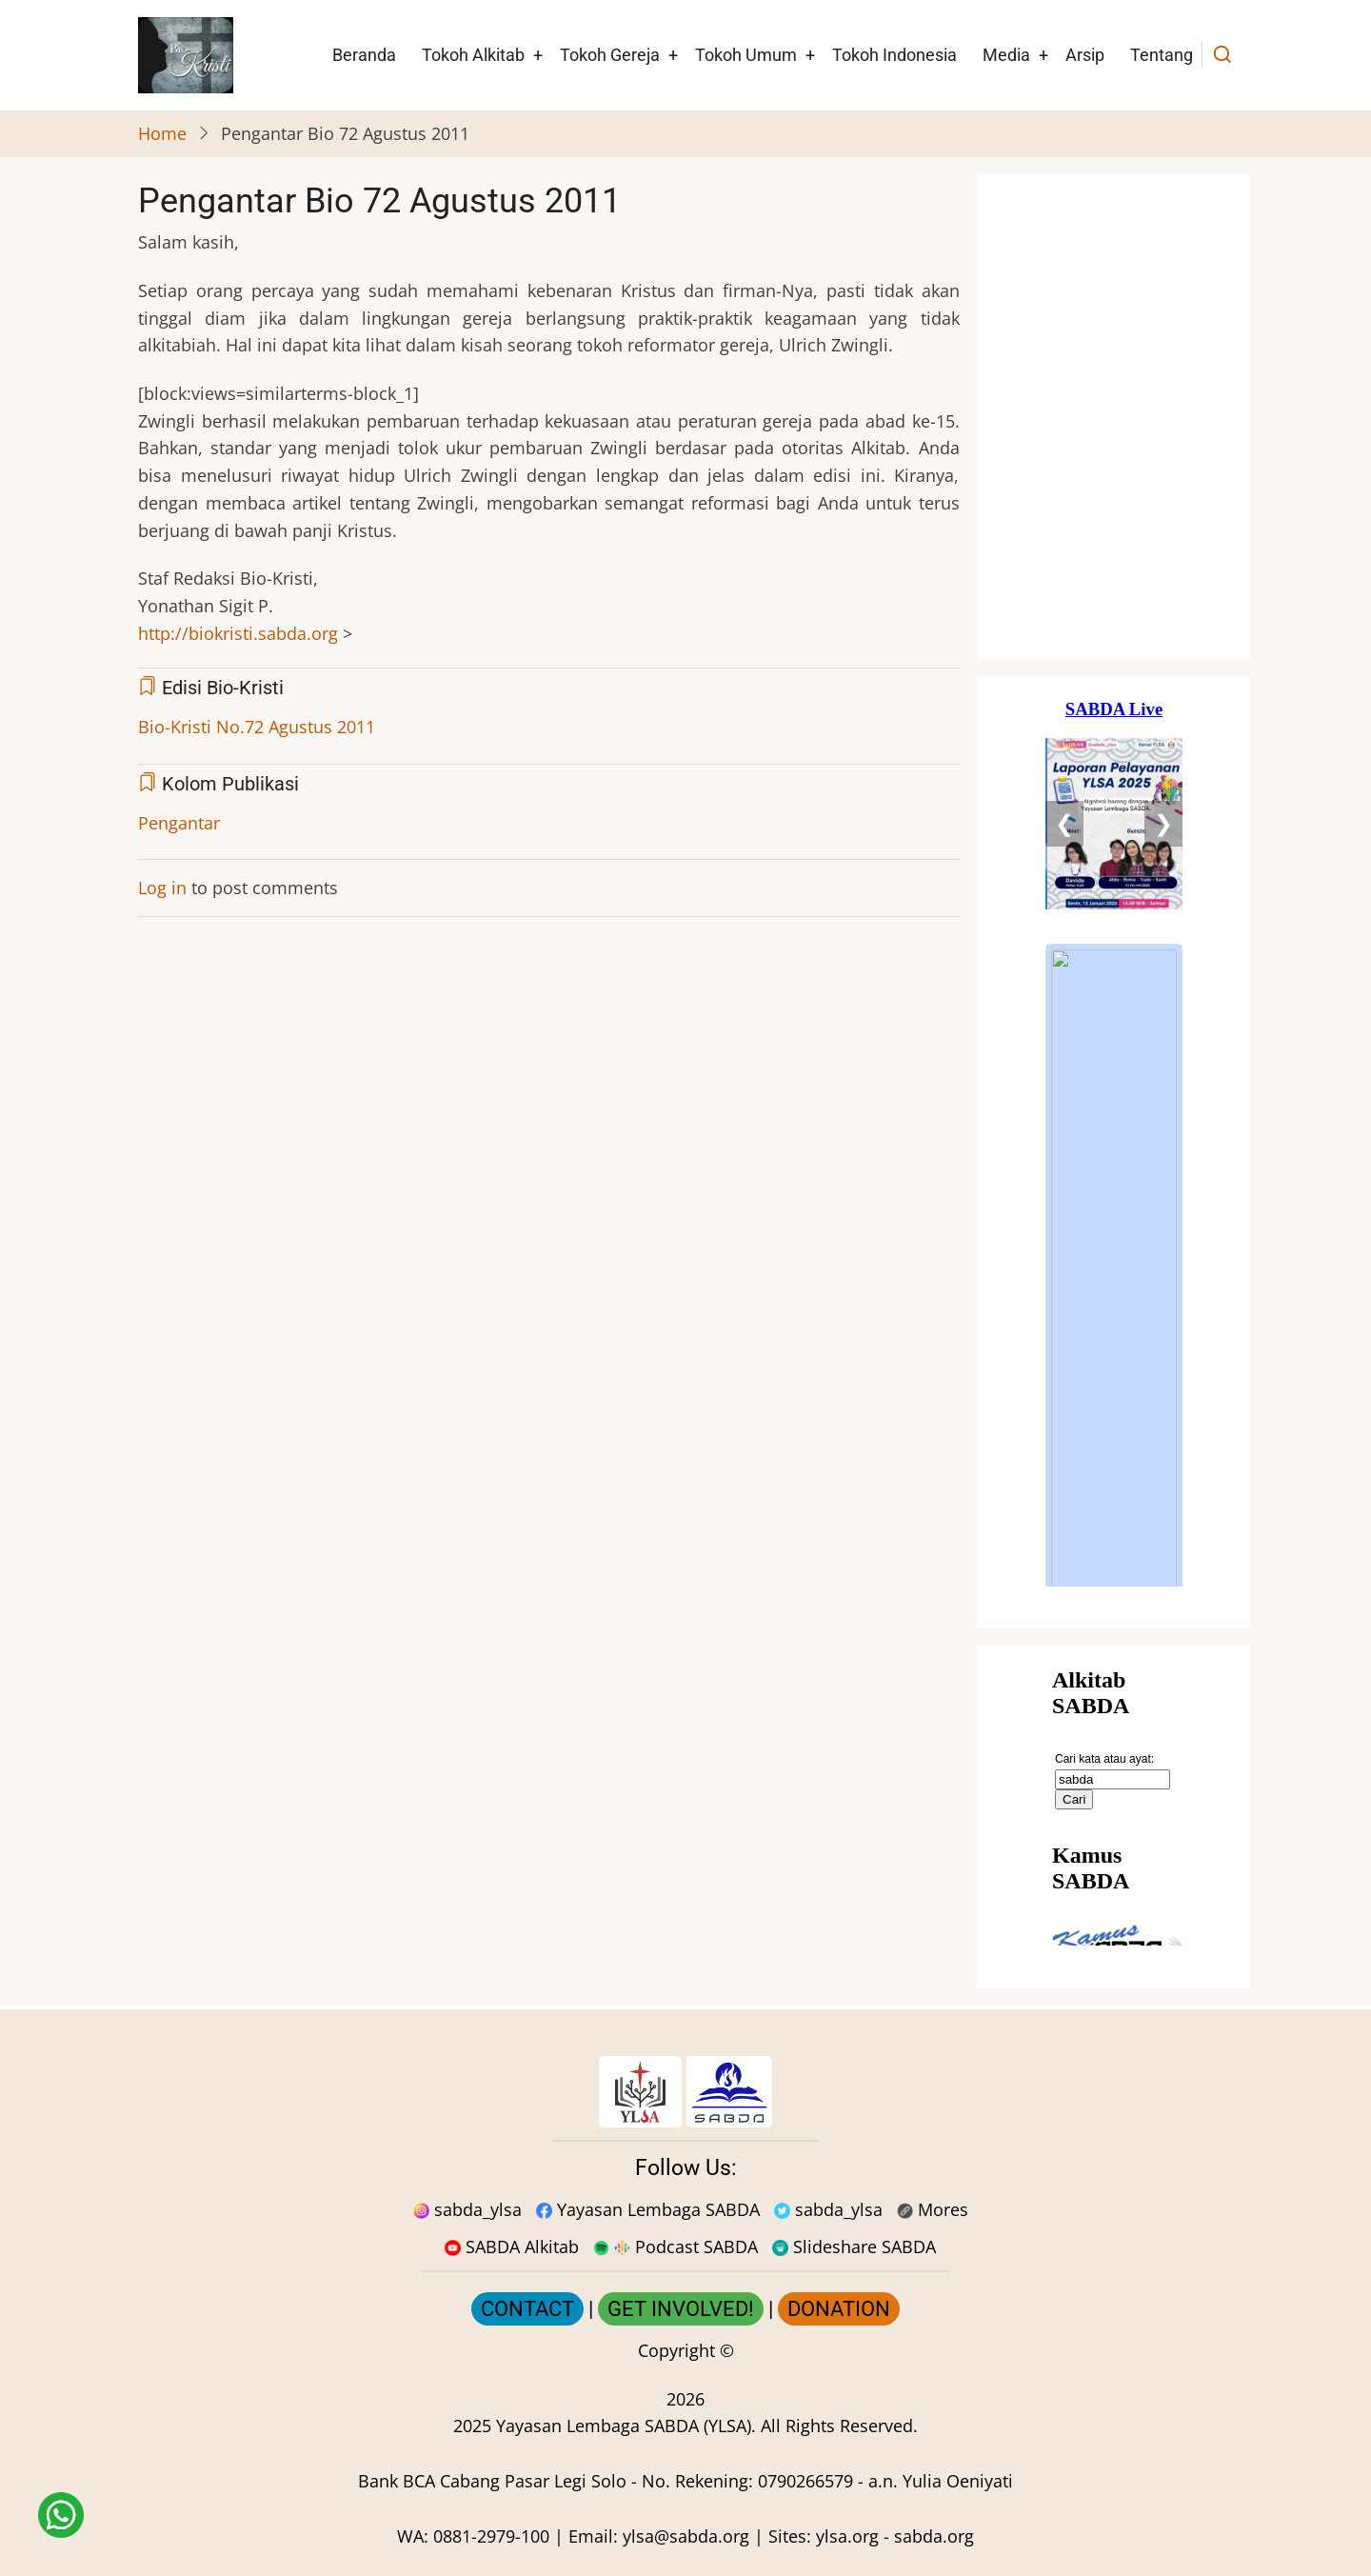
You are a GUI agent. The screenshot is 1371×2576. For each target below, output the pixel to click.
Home (162, 133)
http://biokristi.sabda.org (238, 633)
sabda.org (934, 2536)
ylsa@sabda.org (686, 2536)
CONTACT (527, 2309)
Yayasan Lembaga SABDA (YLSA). (626, 2425)
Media (1006, 55)
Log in (162, 887)
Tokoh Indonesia (894, 55)
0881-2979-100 (491, 2536)
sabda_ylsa (467, 2209)
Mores (932, 2209)
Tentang (1161, 55)
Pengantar (179, 822)
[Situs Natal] (1114, 417)
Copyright (676, 2350)
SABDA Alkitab (512, 2246)
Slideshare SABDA (854, 2246)
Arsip (1084, 55)
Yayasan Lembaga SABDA (648, 2209)
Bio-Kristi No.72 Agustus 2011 (256, 726)
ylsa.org (847, 2536)
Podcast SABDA (675, 2246)
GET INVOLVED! (680, 2309)
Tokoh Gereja (610, 55)
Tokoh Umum (746, 55)
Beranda (364, 55)
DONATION (838, 2309)
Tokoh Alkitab (473, 55)
